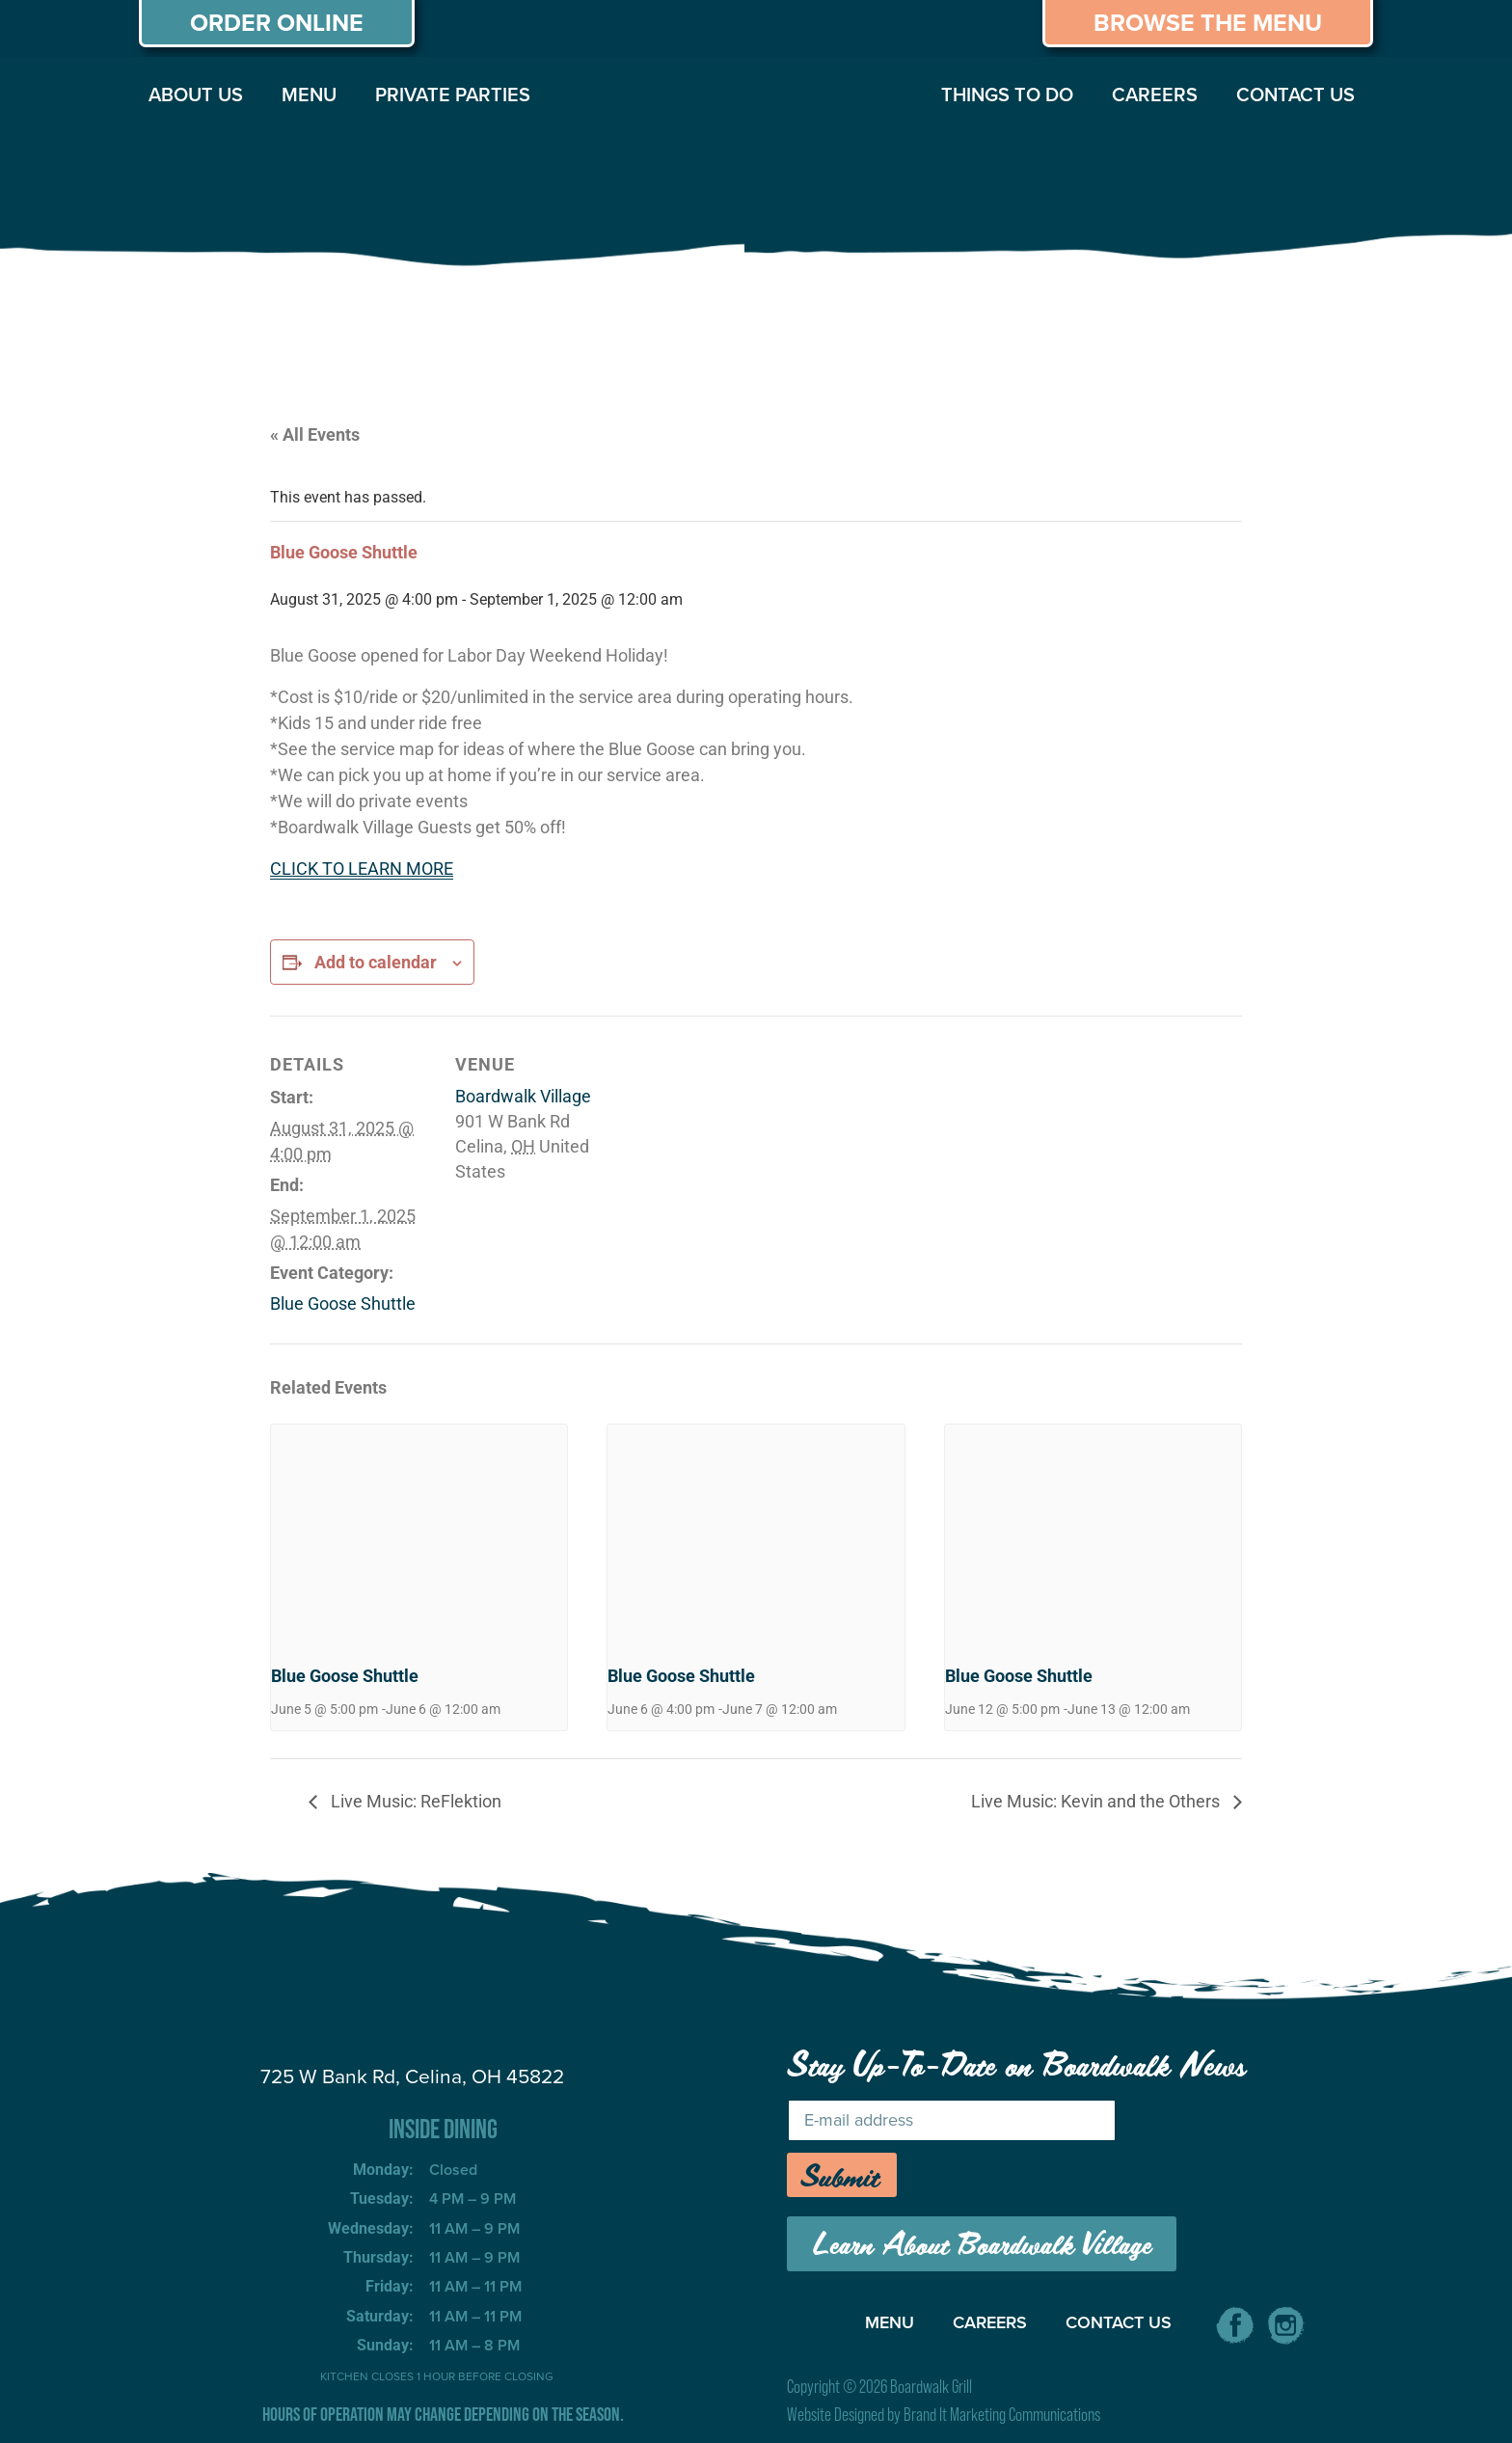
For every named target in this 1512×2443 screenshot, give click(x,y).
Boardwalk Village (523, 1096)
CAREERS (1155, 94)
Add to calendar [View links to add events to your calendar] (375, 962)
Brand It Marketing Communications (1002, 2414)
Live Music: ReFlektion (414, 1801)
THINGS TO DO (1007, 94)
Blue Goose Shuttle (343, 1303)
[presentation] (419, 1535)
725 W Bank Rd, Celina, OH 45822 (412, 2076)
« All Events (315, 434)
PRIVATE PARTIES (452, 94)
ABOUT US (195, 94)
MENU (309, 94)
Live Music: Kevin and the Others (1097, 1801)
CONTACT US (1295, 94)
